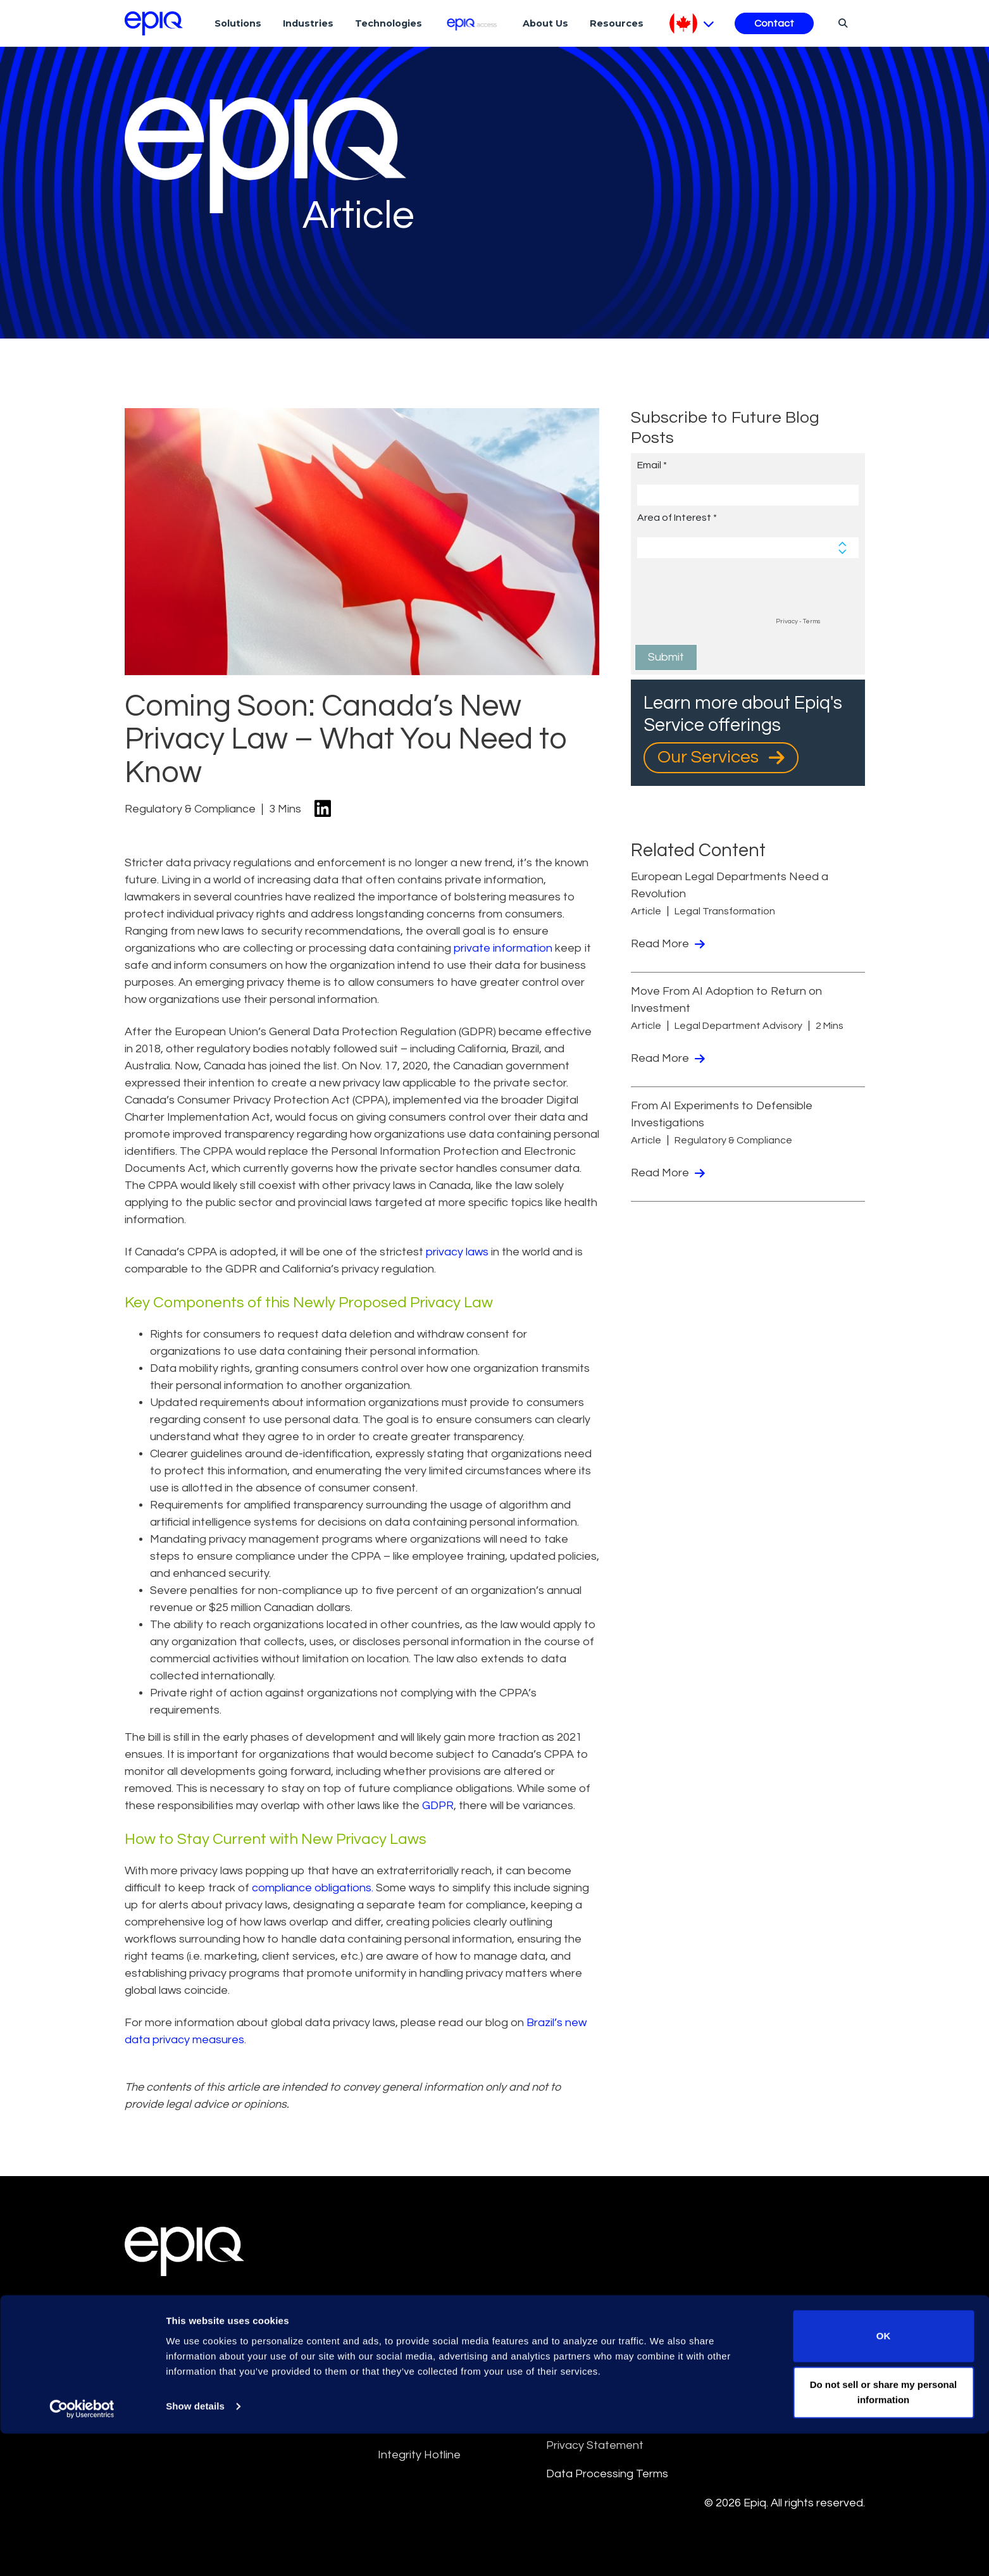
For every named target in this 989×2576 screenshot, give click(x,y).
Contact (774, 23)
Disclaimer (404, 2368)
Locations (169, 2310)
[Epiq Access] (472, 23)
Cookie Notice (752, 2311)
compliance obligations (311, 1888)
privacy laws (457, 1252)
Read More (668, 944)
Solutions (238, 23)
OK (883, 2478)
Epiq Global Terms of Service (452, 2311)
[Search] (841, 23)
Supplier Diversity (759, 2368)
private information (503, 948)
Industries (308, 23)
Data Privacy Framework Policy (610, 2406)
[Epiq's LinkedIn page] (131, 2402)
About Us (545, 23)
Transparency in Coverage (784, 2397)
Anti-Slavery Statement (439, 2397)
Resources (617, 23)
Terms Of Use (413, 2339)
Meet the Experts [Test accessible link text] (194, 2340)
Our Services (721, 757)
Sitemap (568, 2368)
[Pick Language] (691, 23)
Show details (195, 2548)
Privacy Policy (581, 2339)
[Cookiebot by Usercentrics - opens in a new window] (82, 2551)
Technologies (388, 23)
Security (736, 2339)
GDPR (438, 1806)
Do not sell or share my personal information (883, 2535)
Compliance (408, 2426)
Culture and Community (606, 2311)
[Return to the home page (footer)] (154, 23)
